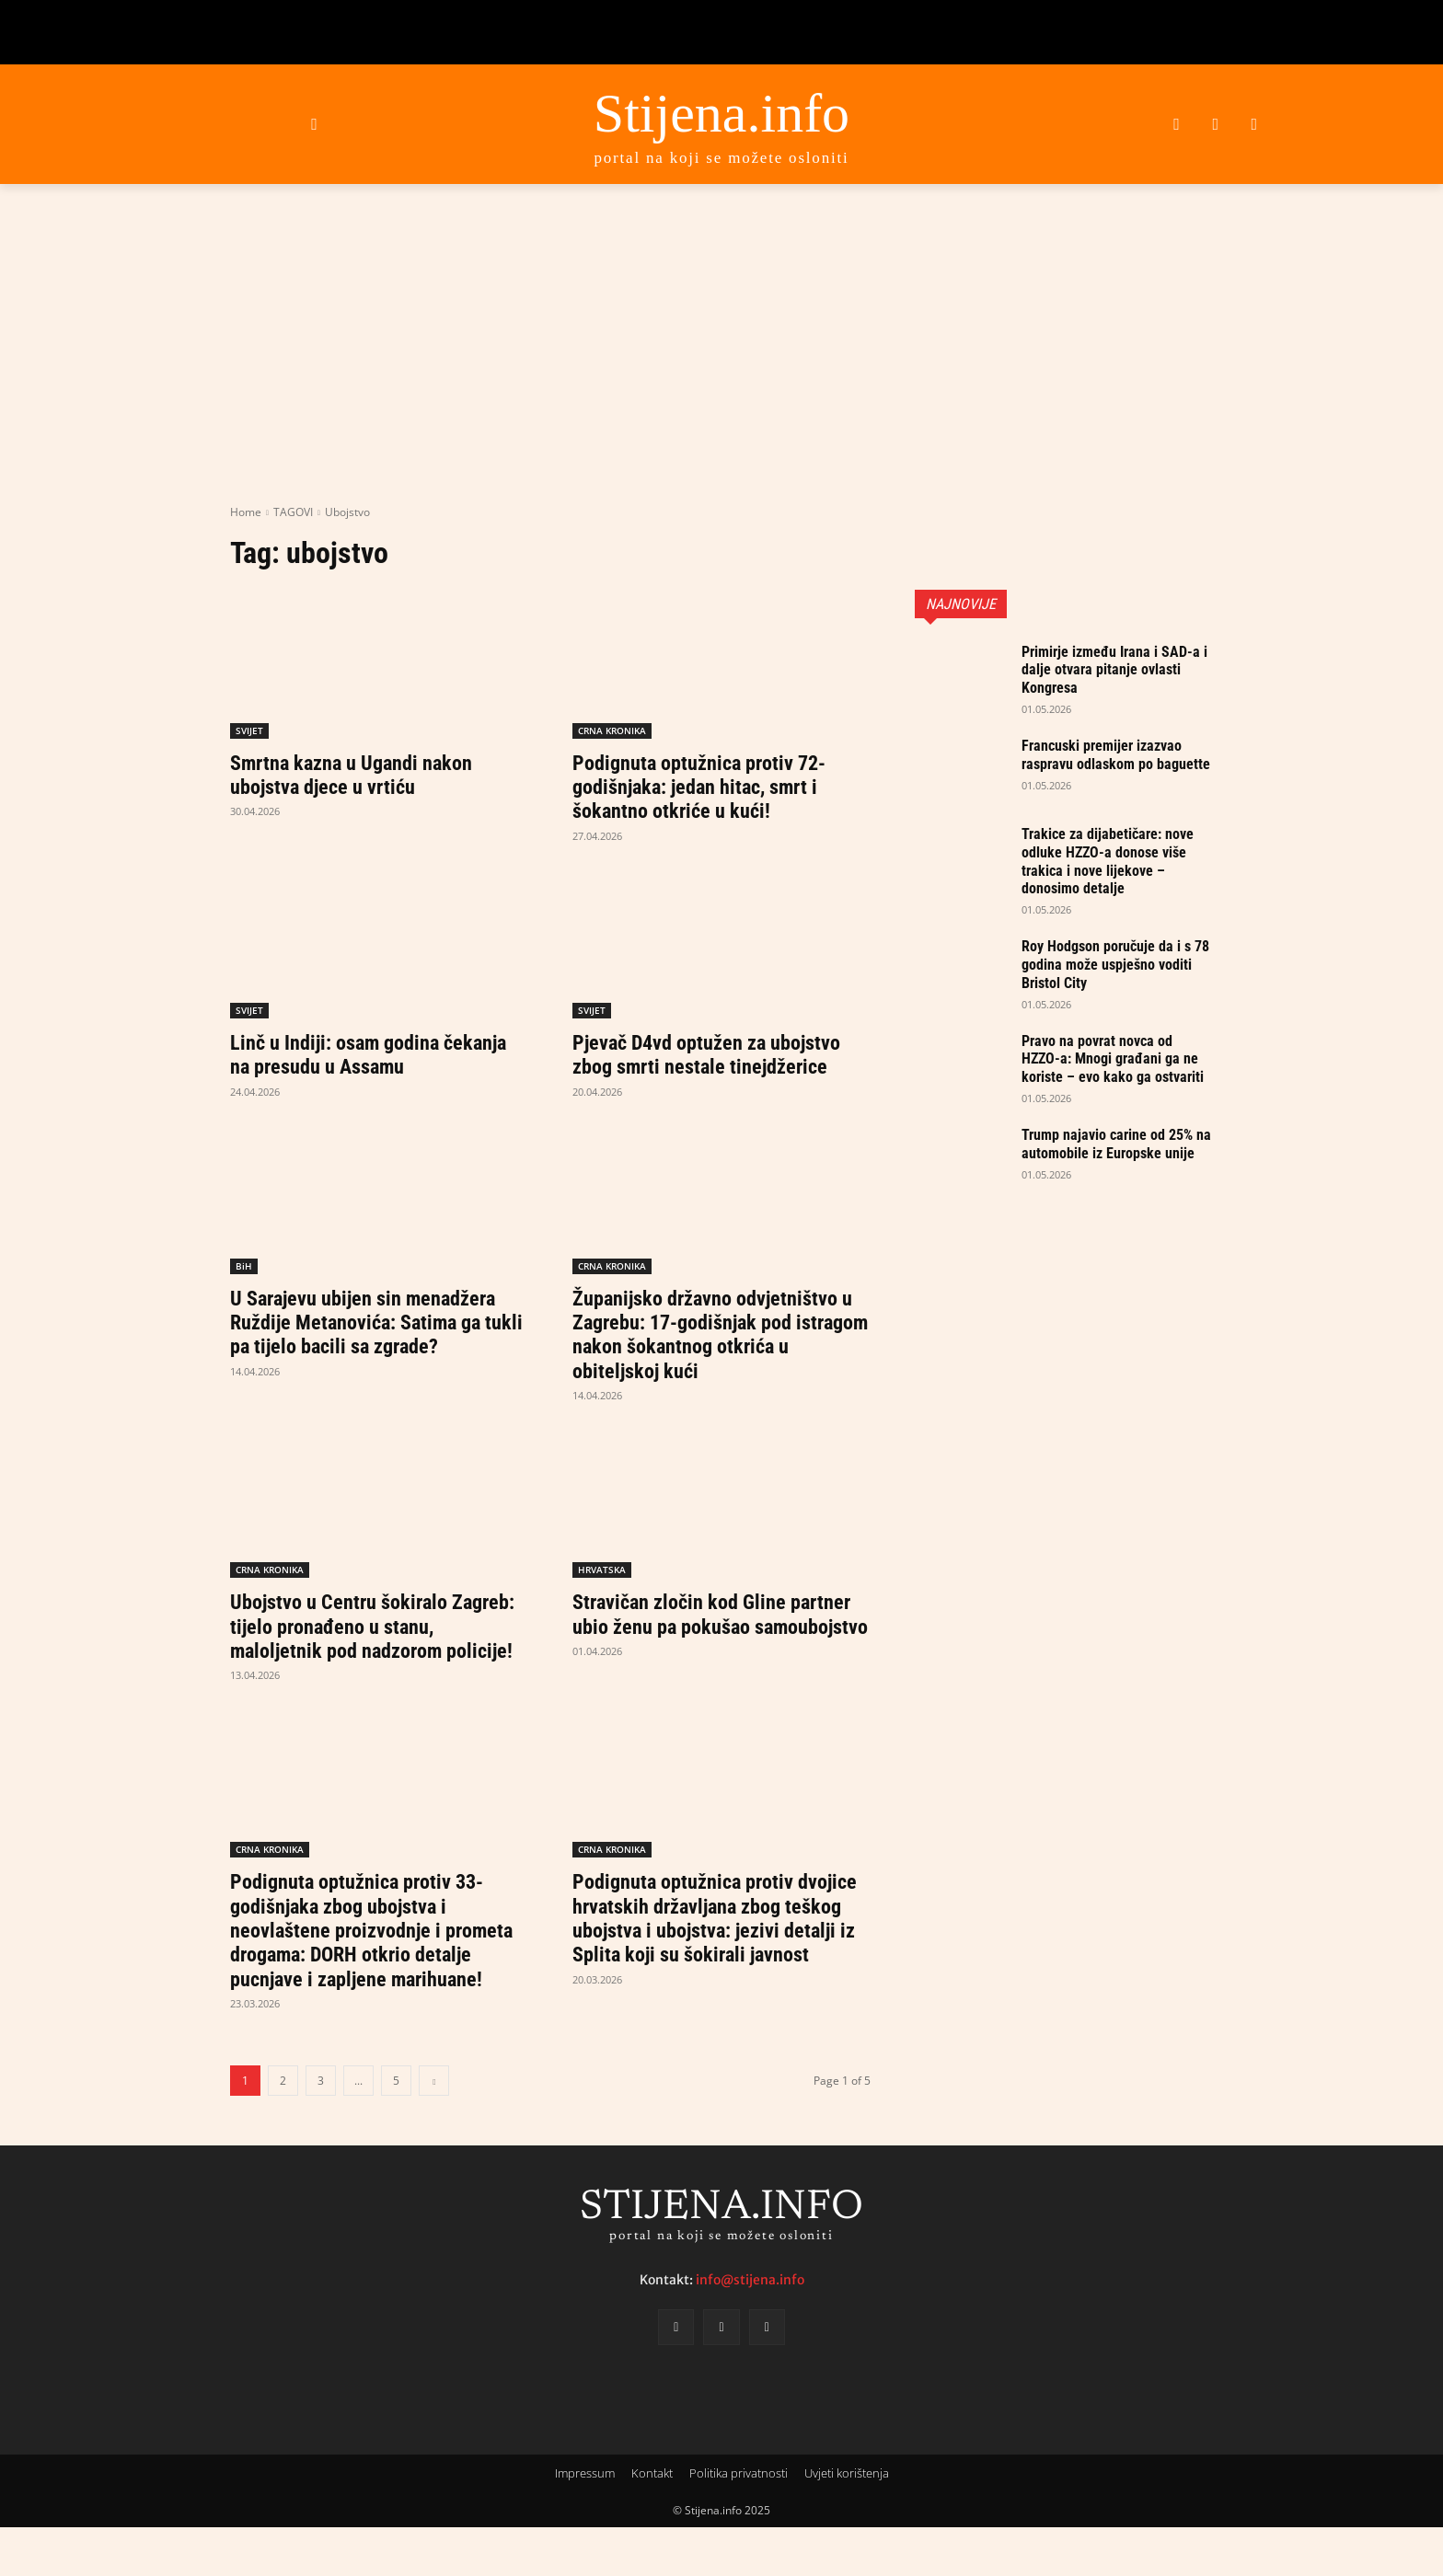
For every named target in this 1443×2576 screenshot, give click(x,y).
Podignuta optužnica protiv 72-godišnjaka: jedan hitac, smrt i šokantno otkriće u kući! (710, 787)
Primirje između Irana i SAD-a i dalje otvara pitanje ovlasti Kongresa (1117, 669)
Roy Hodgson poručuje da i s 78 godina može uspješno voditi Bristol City (1115, 970)
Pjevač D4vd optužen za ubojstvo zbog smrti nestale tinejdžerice (719, 1054)
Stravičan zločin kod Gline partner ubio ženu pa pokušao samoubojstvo (704, 1626)
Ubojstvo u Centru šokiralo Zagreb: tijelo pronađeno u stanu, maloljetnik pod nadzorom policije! (377, 1638)
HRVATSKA (602, 1569)
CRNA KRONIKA (612, 730)
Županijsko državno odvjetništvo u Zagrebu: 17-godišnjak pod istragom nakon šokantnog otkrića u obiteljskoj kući (716, 1334)
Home (245, 512)
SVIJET (249, 730)
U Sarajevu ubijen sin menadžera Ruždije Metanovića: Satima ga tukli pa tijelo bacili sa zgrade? (374, 1322)
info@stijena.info (750, 2328)
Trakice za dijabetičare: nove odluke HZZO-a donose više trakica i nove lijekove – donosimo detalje (1117, 866)
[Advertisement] (721, 366)
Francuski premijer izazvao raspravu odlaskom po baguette (1111, 763)
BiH (244, 1265)
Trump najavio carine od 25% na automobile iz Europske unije (1116, 1176)
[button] (314, 124)
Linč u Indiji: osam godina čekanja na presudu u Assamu (362, 1054)
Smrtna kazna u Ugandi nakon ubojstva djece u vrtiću (362, 774)
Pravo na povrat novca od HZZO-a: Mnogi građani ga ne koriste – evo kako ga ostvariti (1110, 1073)
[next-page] (434, 2129)
